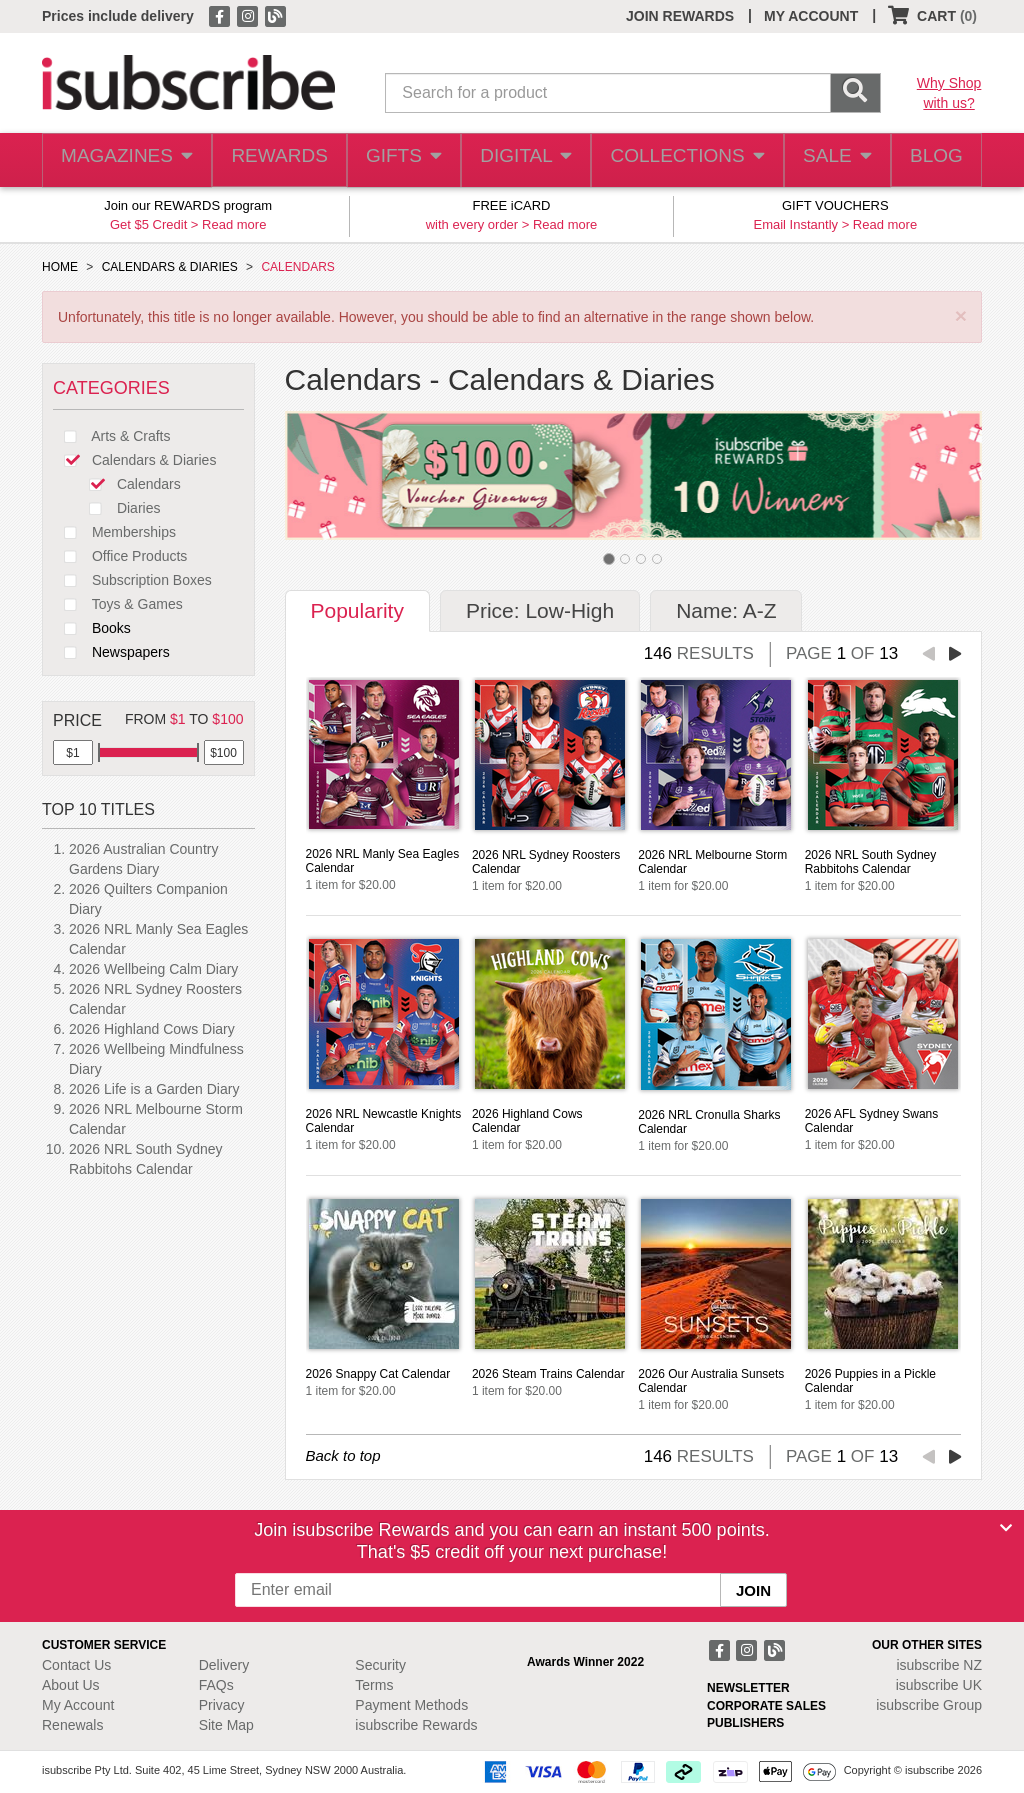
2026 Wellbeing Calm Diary (153, 969)
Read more (234, 224)
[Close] (1006, 1528)
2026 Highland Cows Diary (152, 1029)
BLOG (933, 160)
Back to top (343, 1455)
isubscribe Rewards (416, 1725)
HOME (60, 267)
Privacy (222, 1705)
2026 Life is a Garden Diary (154, 1089)
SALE (829, 160)
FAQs (216, 1685)
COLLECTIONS (681, 160)
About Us (71, 1685)
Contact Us (76, 1665)
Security (380, 1665)
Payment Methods (411, 1705)
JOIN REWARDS (680, 16)
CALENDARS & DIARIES (170, 267)
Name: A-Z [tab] (726, 610)
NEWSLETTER (748, 1688)
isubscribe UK (939, 1685)
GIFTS (400, 160)
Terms (374, 1685)
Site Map (226, 1725)
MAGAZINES (125, 160)
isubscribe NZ (939, 1665)
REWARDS (273, 160)
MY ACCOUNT (811, 16)
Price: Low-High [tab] (540, 610)
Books (92, 628)
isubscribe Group (929, 1705)
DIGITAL (524, 160)
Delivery (224, 1665)
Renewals (72, 1725)
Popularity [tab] (357, 610)
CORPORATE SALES (766, 1706)
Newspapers (111, 652)
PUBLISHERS (745, 1723)
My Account (78, 1705)
